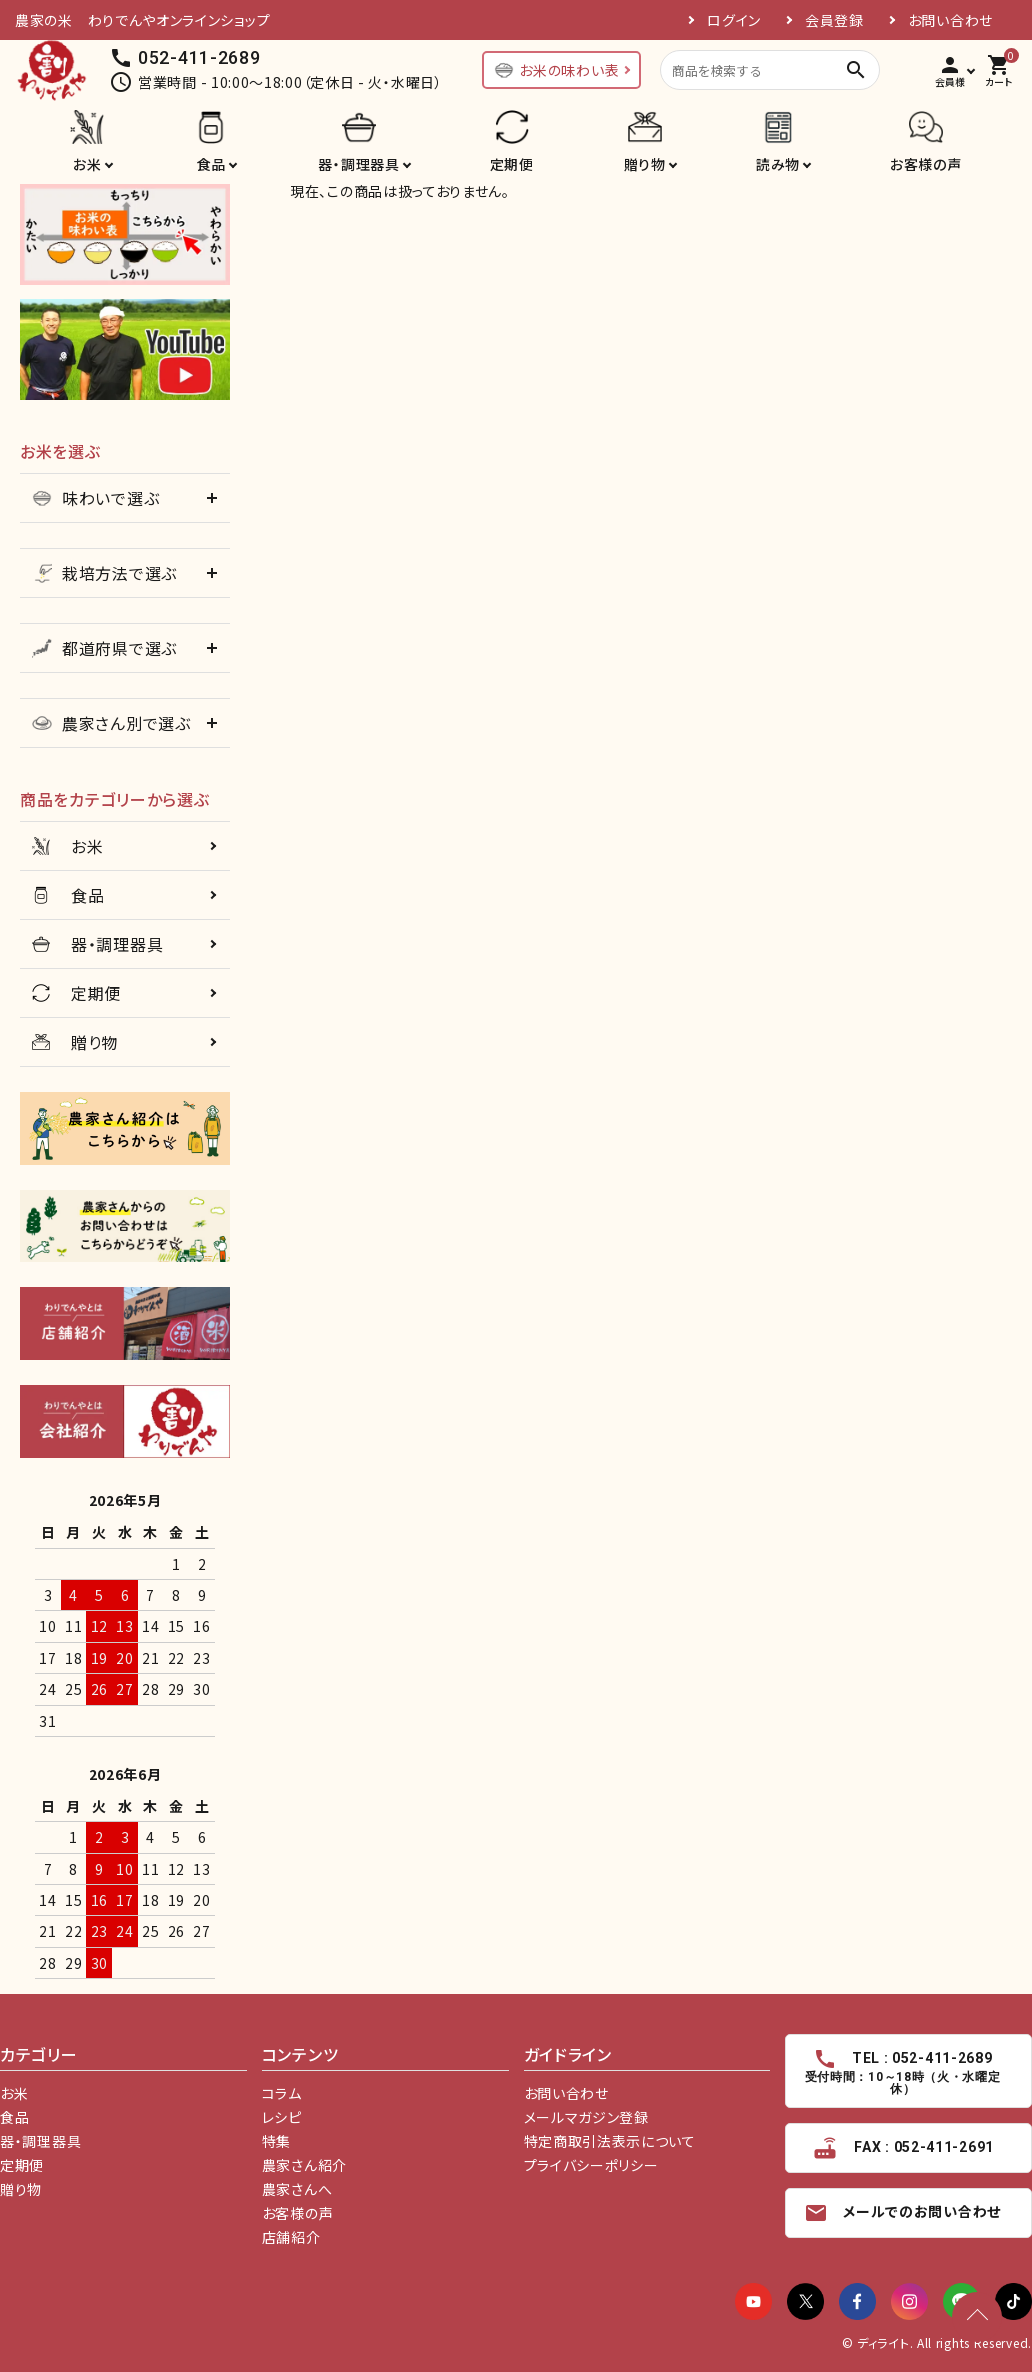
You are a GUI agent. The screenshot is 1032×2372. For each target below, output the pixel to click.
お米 (87, 164)
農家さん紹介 (304, 2165)
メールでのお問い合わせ (902, 2213)
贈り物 (645, 164)
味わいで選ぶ (95, 498)
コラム (282, 2093)
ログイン (734, 20)
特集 (276, 2141)
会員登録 (834, 20)
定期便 (512, 164)
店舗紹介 (291, 2237)
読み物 (778, 164)
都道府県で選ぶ (104, 648)
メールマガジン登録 (586, 2117)
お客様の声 (926, 164)
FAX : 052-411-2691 (902, 2148)
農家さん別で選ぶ (111, 723)
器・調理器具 (358, 164)
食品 (211, 164)
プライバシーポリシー (591, 2165)
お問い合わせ (950, 20)
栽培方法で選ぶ (104, 573)
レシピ (282, 2117)
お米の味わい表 (556, 70)
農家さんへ (297, 2189)
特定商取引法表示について (610, 2141)
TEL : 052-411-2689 (902, 2071)
